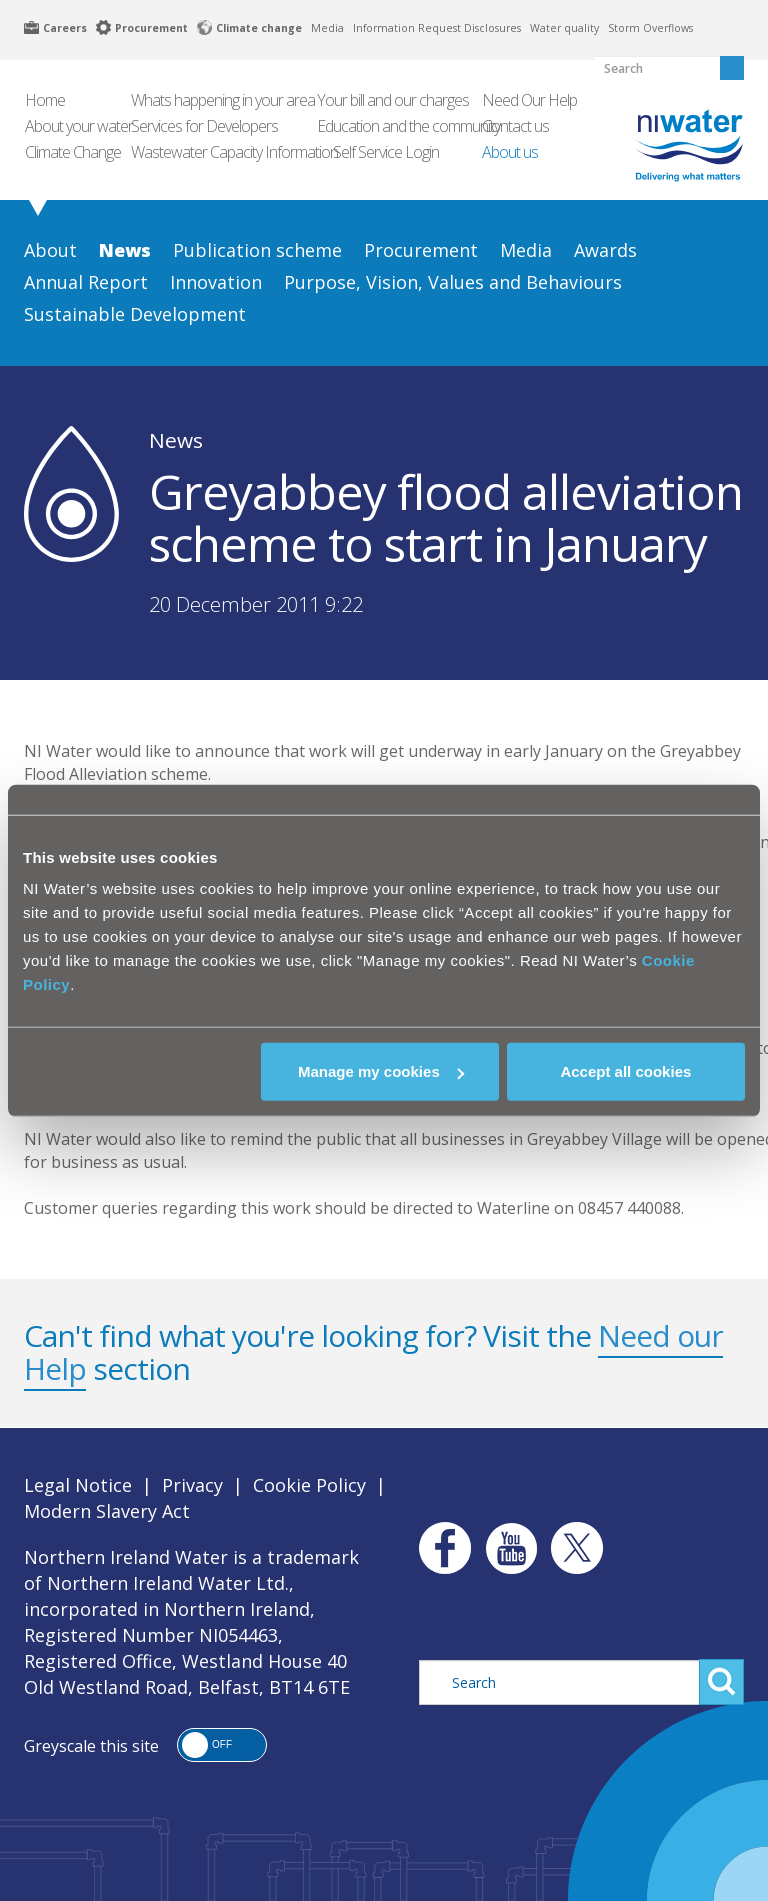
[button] (222, 1745)
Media (327, 28)
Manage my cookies (381, 1071)
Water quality (564, 28)
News (176, 440)
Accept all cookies (625, 1071)
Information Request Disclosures (437, 28)
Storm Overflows (650, 28)
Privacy (192, 1485)
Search (721, 1682)
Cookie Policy (309, 1485)
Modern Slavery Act (107, 1511)
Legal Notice (78, 1485)
